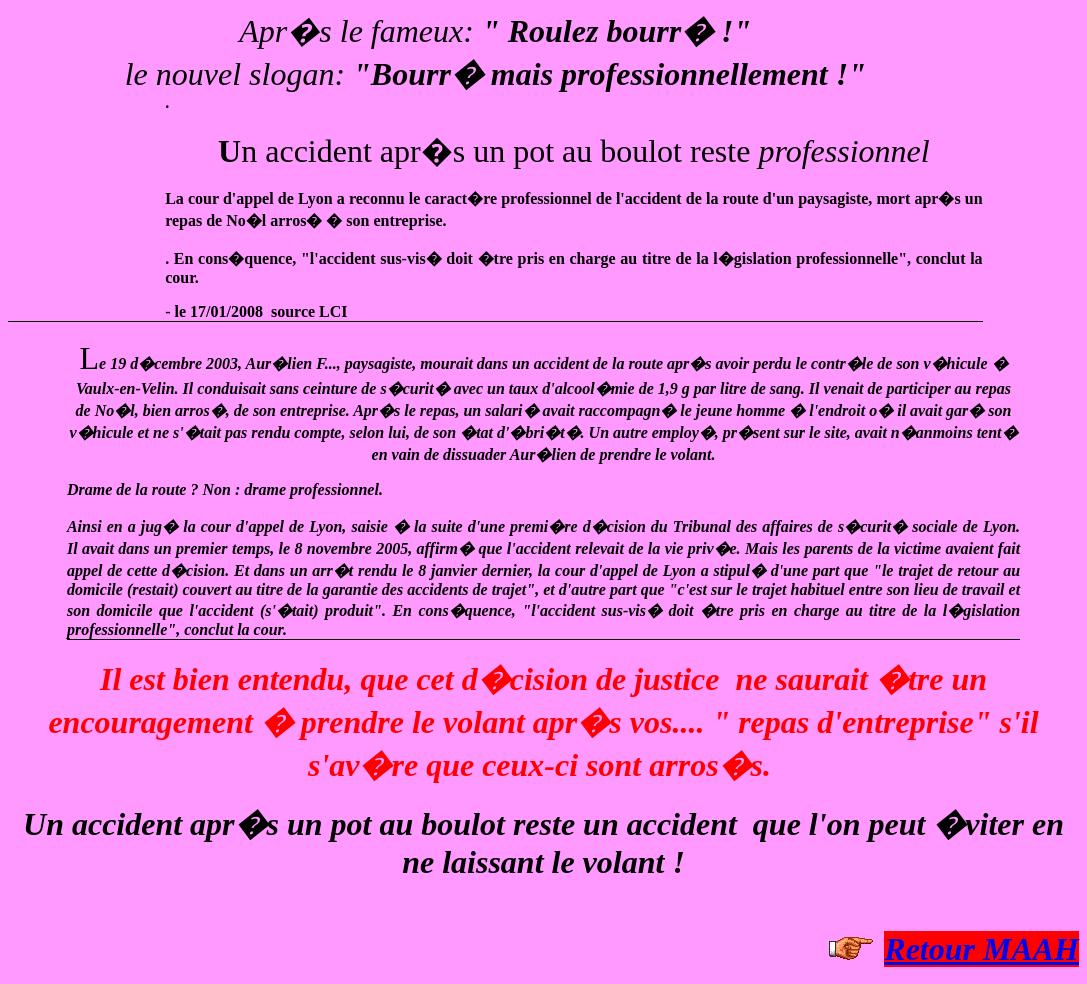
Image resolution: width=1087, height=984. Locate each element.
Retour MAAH (981, 949)
